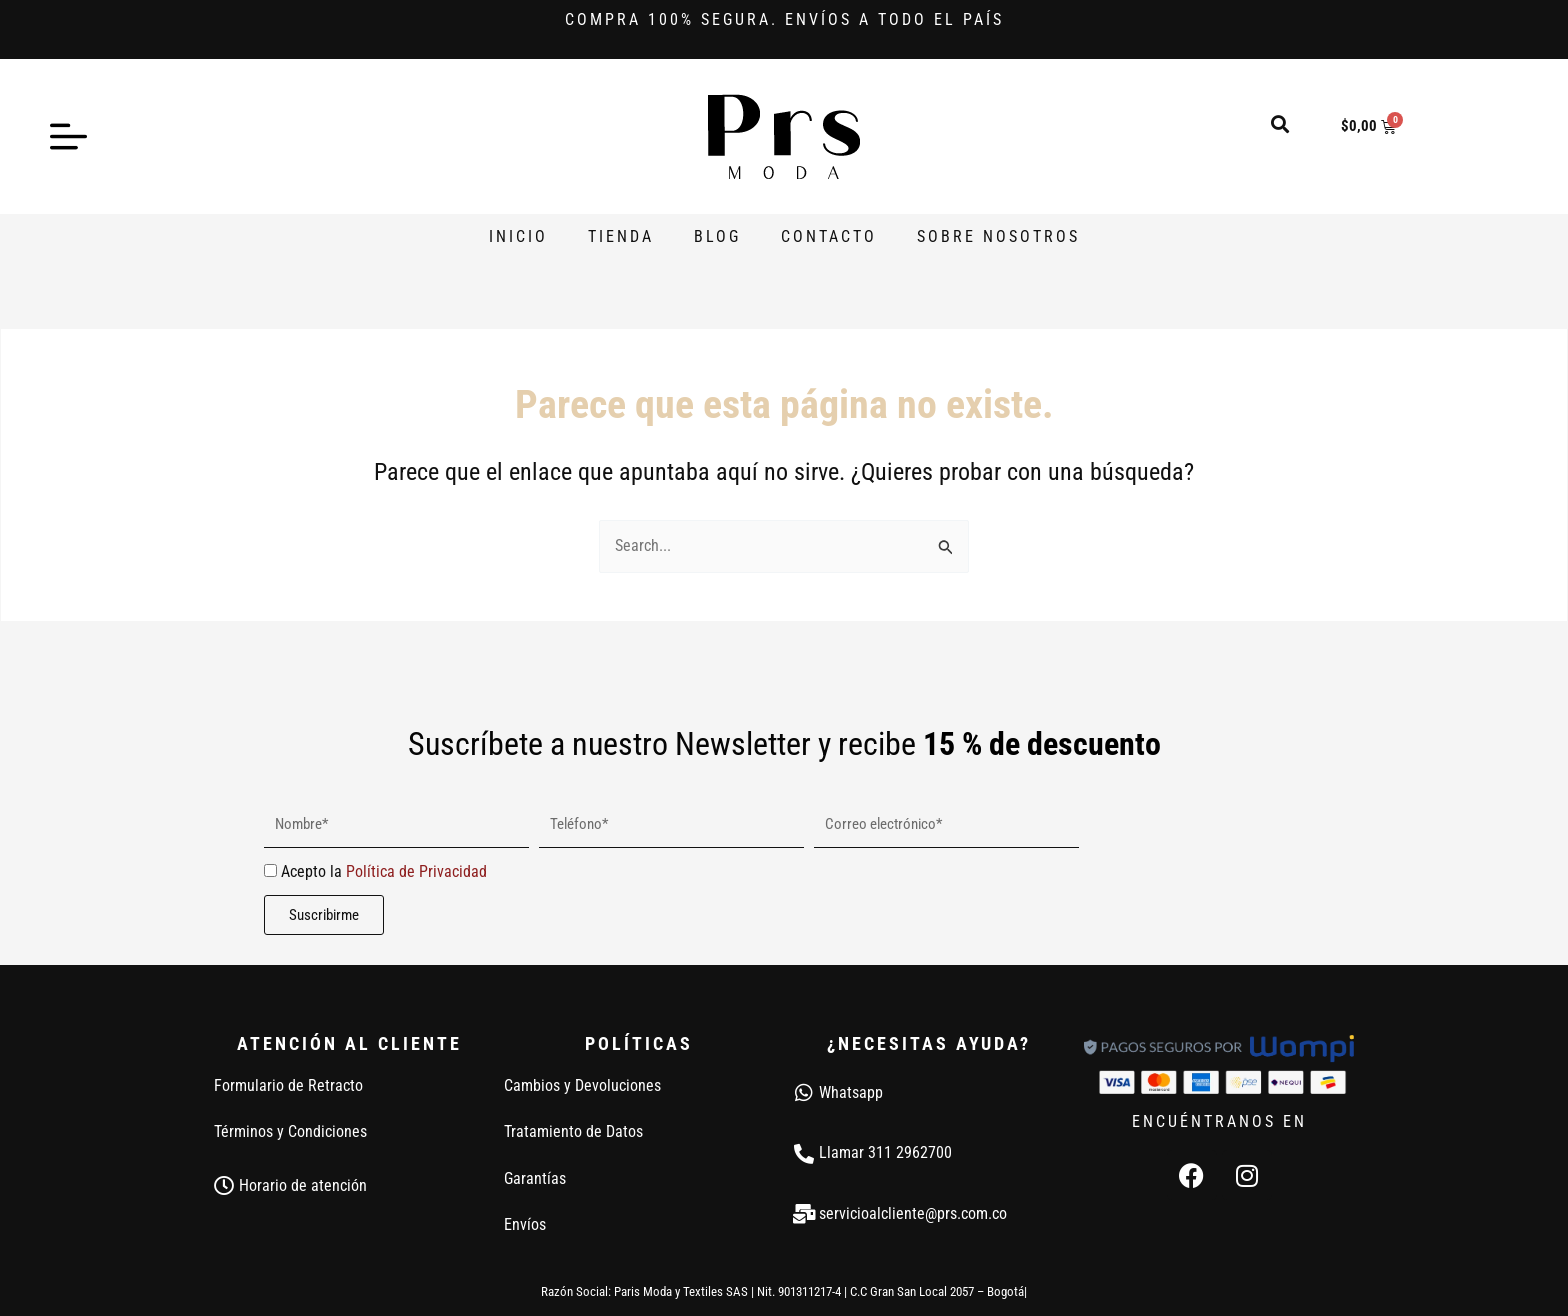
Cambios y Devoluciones (582, 1085)
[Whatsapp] (804, 1093)
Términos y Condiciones (290, 1131)
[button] (1280, 123)
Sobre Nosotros (998, 236)
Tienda (621, 236)
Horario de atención (303, 1185)
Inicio (518, 236)
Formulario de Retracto (288, 1085)
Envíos (525, 1224)
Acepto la (384, 871)
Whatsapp (851, 1092)
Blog (717, 236)
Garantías (535, 1178)
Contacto (829, 236)
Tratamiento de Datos (573, 1131)
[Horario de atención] (224, 1186)
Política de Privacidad (416, 871)
